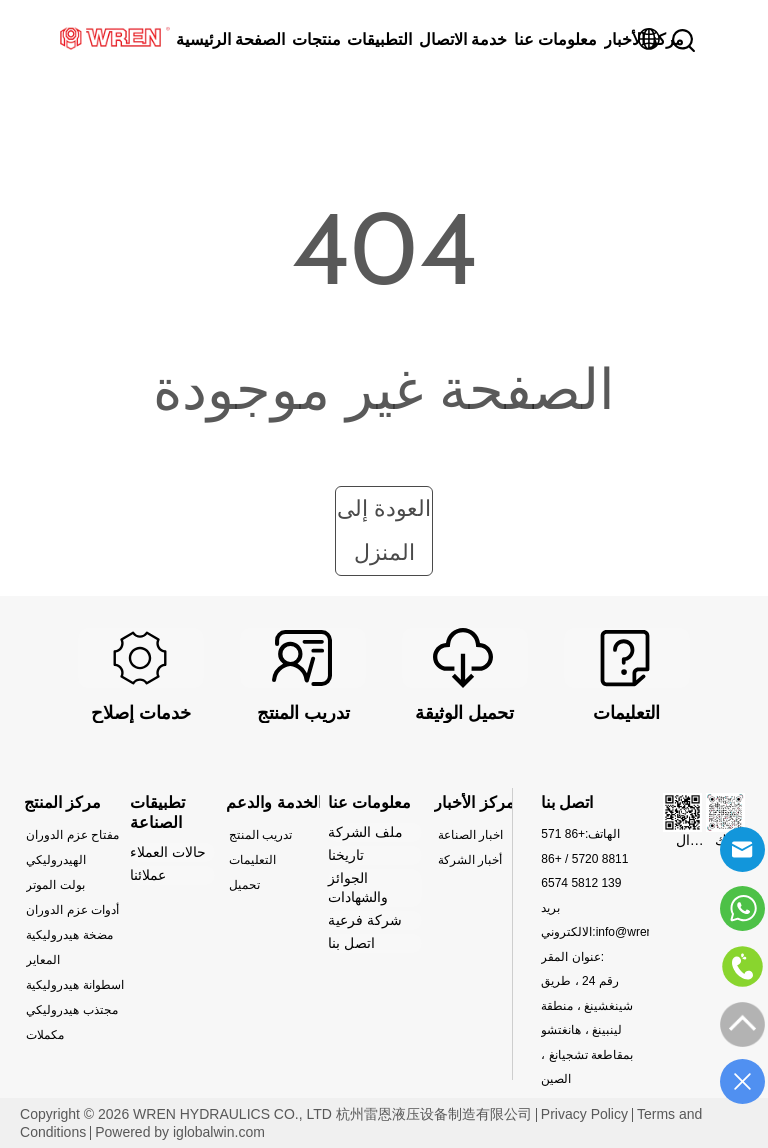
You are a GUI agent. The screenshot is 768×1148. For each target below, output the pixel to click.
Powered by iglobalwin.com (180, 1132)
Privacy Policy (584, 1114)
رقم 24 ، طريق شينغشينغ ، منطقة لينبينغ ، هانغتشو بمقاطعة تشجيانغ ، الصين (587, 1030)
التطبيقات (379, 39)
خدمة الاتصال (463, 39)
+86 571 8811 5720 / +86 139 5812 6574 (584, 858)
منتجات (316, 39)
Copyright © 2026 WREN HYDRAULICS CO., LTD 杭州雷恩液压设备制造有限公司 (276, 1114)
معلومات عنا (555, 39)
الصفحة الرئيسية (230, 39)
